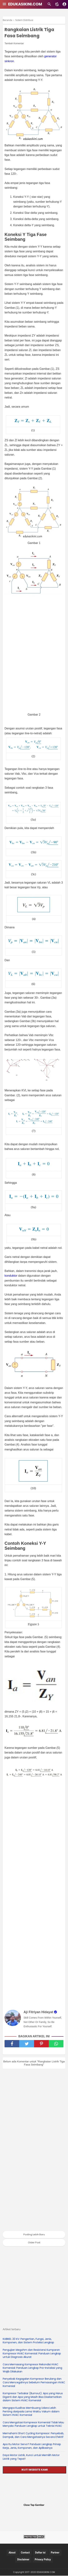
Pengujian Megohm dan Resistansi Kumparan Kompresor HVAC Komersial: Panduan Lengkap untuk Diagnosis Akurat (32, 2353)
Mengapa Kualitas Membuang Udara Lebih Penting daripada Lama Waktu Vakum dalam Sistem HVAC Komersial (31, 2411)
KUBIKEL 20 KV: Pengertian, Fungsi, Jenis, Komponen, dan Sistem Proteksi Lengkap (28, 2340)
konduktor (11, 1275)
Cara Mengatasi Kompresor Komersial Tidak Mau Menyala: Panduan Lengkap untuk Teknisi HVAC (33, 2424)
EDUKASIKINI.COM (25, 4)
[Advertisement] (34, 2542)
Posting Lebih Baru (34, 2234)
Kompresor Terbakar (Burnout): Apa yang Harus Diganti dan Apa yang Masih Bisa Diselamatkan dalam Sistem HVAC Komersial (33, 2396)
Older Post (34, 2242)
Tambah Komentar (14, 43)
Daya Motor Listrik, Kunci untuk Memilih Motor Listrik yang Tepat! (31, 2457)
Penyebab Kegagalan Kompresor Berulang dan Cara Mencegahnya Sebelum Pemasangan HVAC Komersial (34, 2382)
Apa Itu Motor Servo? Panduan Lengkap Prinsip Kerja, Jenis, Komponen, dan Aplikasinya (32, 2446)
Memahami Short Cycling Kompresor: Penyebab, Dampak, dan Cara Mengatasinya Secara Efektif (33, 2435)
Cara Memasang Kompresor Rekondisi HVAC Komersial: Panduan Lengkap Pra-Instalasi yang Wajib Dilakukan (32, 2368)
